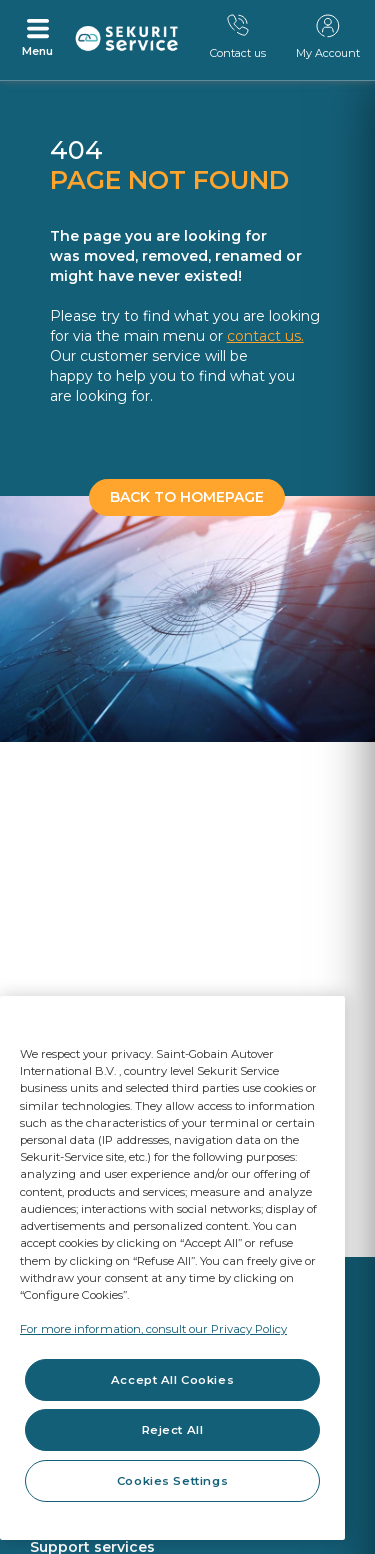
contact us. (265, 336)
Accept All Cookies (172, 1380)
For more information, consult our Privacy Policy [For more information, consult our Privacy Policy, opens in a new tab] (153, 1329)
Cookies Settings (172, 1481)
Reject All (173, 1430)
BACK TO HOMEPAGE (187, 497)
